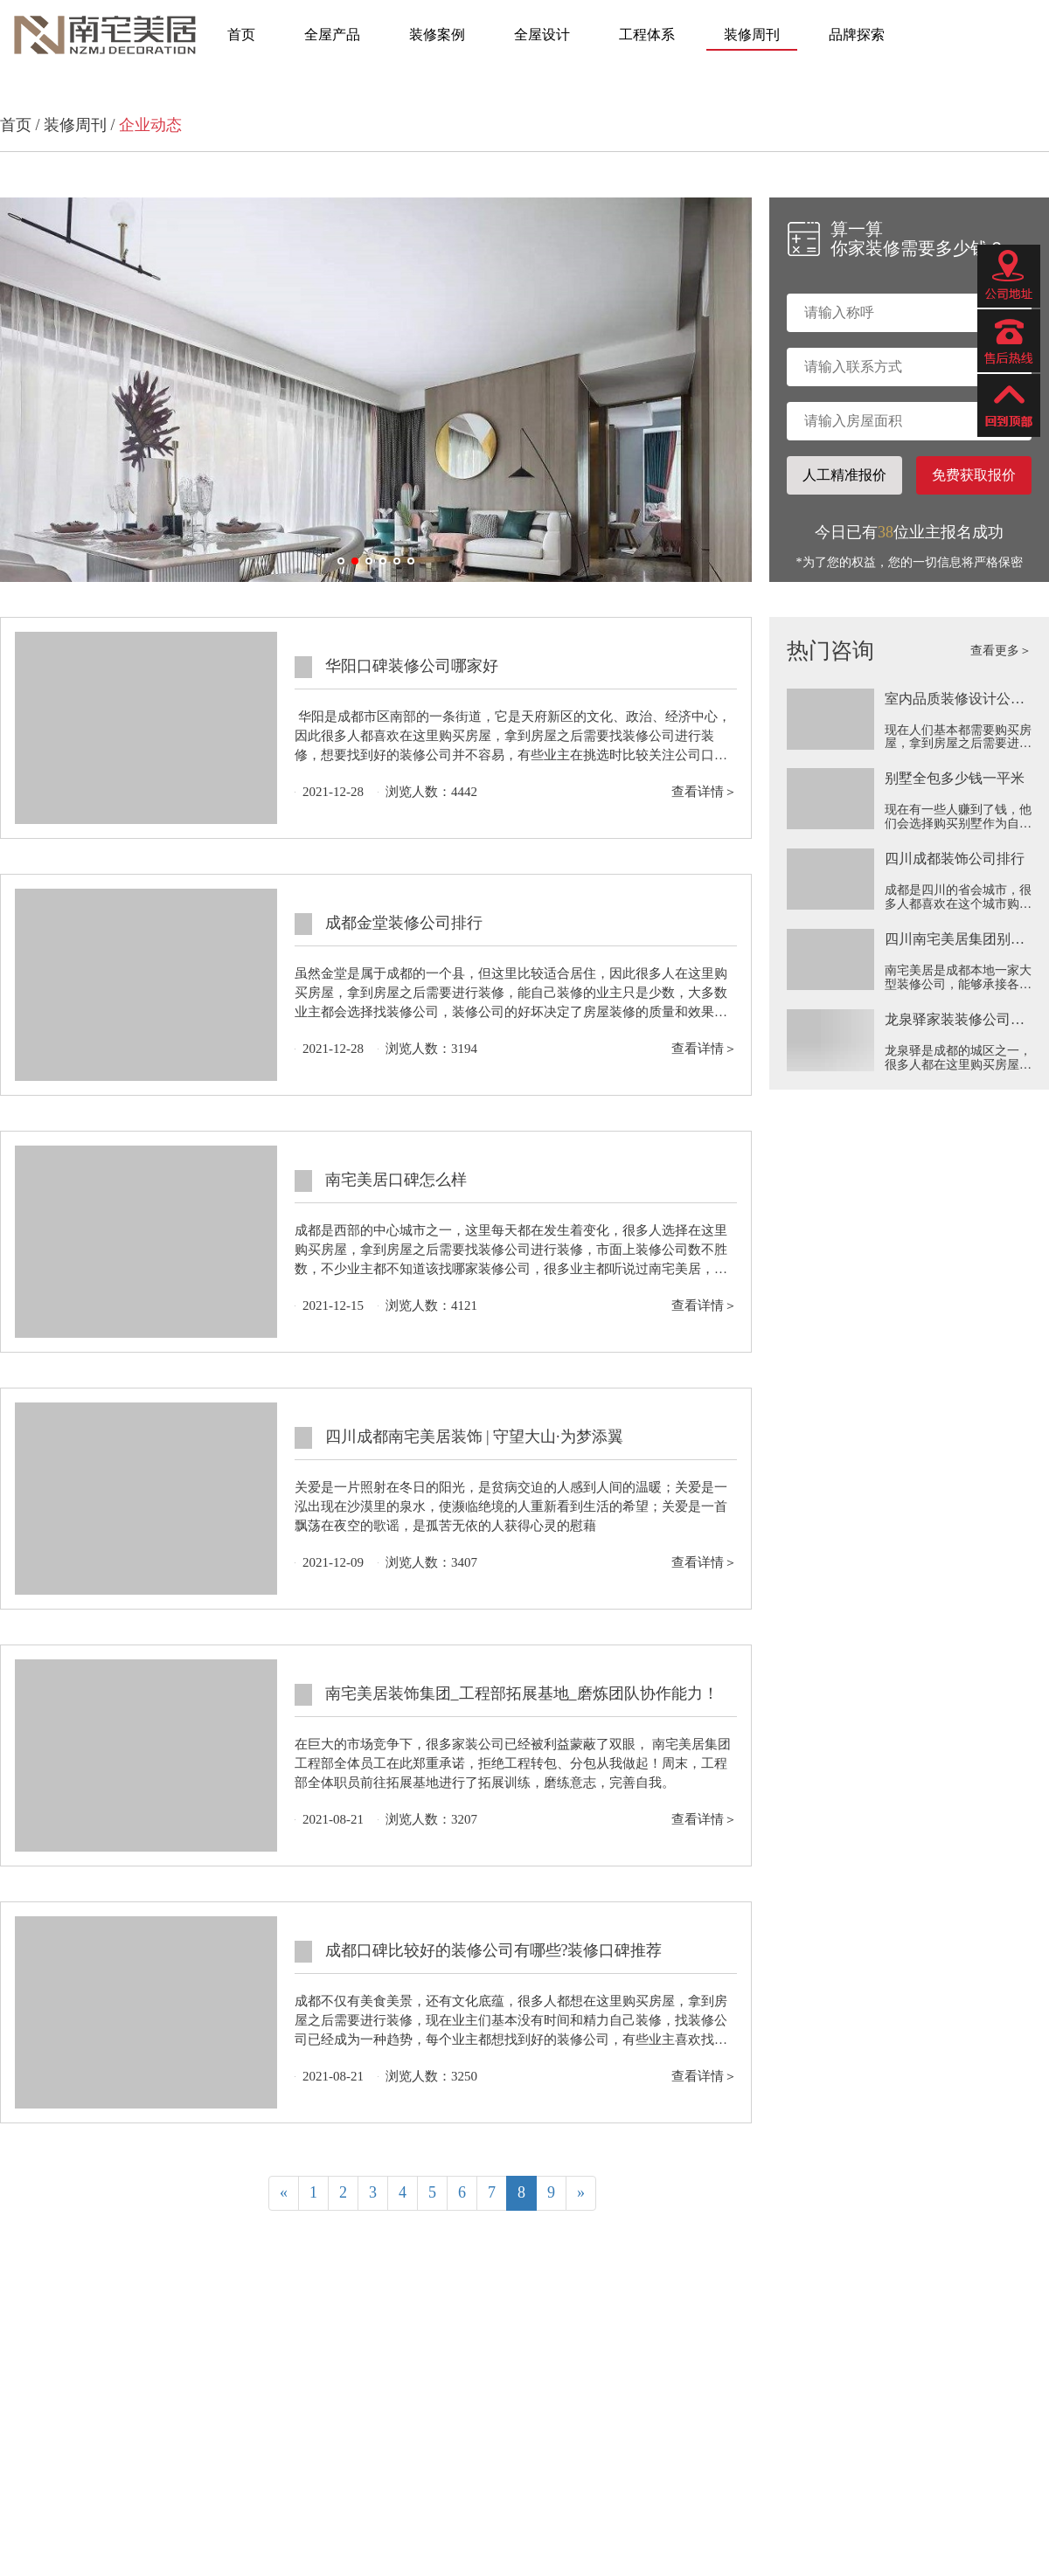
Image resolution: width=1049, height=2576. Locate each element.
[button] (340, 560)
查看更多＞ (1001, 650)
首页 (241, 34)
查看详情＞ (704, 792)
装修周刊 (752, 34)
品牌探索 (857, 34)
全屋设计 (542, 34)
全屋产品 (332, 34)
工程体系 (647, 34)
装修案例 (437, 34)
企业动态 (150, 125)
